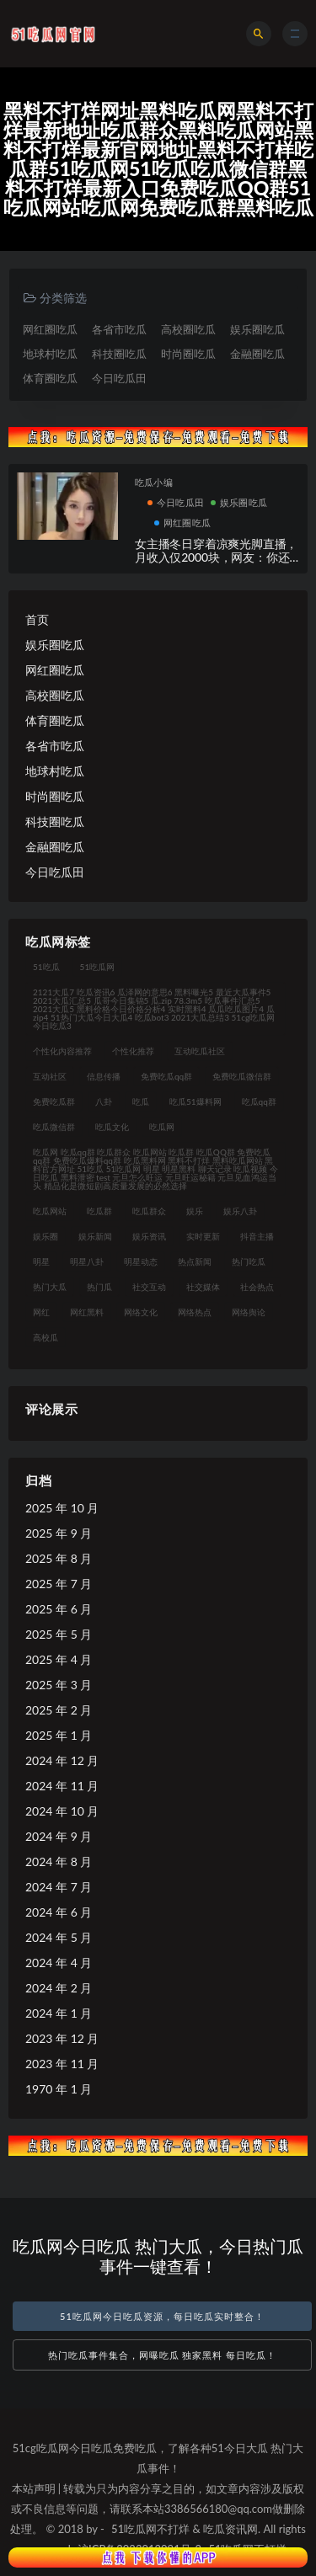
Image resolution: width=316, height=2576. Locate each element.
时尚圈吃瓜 (188, 353)
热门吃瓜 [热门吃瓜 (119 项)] (248, 1261)
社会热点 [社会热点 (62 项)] (257, 1287)
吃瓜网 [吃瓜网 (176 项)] (161, 1127)
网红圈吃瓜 (50, 329)
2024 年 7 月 (58, 1887)
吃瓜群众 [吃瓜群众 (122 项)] (149, 1211)
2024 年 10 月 (62, 1811)
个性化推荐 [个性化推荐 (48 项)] (133, 1051)
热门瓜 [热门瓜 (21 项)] (99, 1287)
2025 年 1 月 (58, 1735)
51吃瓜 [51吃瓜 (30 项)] (46, 967)
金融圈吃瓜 (257, 353)
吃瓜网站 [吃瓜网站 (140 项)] (50, 1211)
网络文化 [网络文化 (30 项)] (141, 1312)
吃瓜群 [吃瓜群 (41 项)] (99, 1211)
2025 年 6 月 (58, 1609)
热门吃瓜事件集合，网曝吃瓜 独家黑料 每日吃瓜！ (162, 2354)
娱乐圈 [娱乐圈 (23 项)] (45, 1236)
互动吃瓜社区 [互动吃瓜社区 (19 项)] (199, 1051)
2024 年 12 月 (62, 1760)
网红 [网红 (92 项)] (41, 1312)
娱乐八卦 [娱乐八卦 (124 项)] (240, 1211)
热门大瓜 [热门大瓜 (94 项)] (50, 1287)
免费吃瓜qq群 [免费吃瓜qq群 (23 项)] (166, 1076)
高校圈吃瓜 (188, 329)
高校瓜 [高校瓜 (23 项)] (45, 1337)
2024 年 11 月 (62, 1786)
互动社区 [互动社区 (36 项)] (50, 1076)
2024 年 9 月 (58, 1836)
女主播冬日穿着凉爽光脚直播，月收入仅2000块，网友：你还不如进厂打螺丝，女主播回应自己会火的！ (216, 564)
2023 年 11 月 (62, 2063)
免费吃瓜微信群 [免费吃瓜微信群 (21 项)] (241, 1076)
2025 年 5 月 (58, 1634)
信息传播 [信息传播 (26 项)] (104, 1076)
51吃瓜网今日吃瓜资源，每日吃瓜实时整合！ (162, 2316)
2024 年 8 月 (58, 1861)
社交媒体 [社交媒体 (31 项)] (203, 1287)
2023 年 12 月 (62, 2038)
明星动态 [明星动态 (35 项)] (141, 1261)
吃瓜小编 (154, 482)
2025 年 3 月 (58, 1684)
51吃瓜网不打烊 (150, 2529)
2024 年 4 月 (58, 1962)
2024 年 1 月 (58, 2013)
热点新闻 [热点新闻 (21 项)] (195, 1261)
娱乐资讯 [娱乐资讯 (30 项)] (149, 1236)
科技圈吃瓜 (119, 353)
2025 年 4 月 (58, 1659)
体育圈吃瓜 (50, 378)
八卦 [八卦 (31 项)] (103, 1101)
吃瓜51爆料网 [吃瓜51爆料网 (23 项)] (195, 1101)
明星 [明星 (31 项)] (41, 1261)
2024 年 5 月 (58, 1937)
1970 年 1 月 (58, 2089)
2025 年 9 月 (58, 1533)
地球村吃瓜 (50, 353)
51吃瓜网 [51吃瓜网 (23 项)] (97, 967)
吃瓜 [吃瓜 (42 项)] (140, 1101)
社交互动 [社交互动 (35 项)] (149, 1287)
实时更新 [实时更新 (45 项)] (203, 1236)
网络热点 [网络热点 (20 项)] (195, 1312)
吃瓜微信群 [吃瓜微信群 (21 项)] (54, 1127)
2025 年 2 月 (58, 1710)
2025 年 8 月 (58, 1558)
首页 (37, 619)
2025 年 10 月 (62, 1508)
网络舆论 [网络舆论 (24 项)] (248, 1312)
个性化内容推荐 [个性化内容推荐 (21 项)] (62, 1051)
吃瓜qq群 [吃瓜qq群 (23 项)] (259, 1101)
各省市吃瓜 (119, 329)
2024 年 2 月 (58, 1988)
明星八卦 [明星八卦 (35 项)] (87, 1261)
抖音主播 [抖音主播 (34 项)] (257, 1236)
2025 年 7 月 (58, 1583)
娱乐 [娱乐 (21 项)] (194, 1211)
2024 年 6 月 (58, 1912)
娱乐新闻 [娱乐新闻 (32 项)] (95, 1236)
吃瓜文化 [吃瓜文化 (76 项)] (112, 1127)
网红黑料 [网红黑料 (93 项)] (87, 1312)
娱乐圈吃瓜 (257, 329)
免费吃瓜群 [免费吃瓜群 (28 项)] (54, 1101)
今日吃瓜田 (119, 378)
